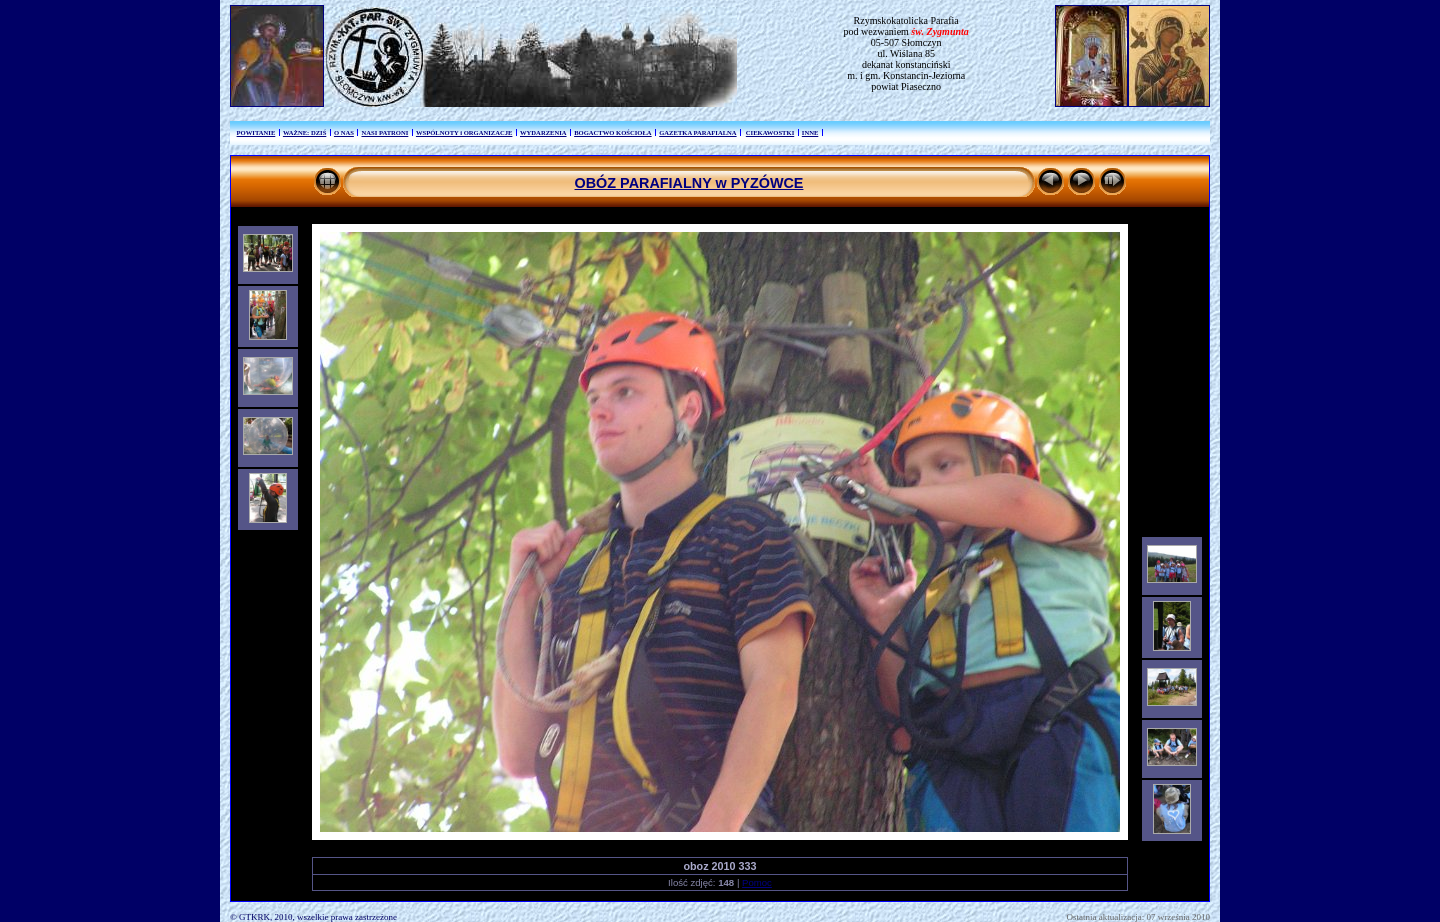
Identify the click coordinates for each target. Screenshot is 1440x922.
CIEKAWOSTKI (770, 132)
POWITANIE (256, 132)
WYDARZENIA (543, 132)
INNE (810, 132)
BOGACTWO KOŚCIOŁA (613, 132)
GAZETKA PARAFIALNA (697, 132)
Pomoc (757, 882)
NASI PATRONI (384, 132)
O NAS (344, 132)
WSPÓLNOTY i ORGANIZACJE (464, 132)
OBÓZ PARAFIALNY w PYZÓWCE (689, 183)
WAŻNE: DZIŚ (304, 132)
